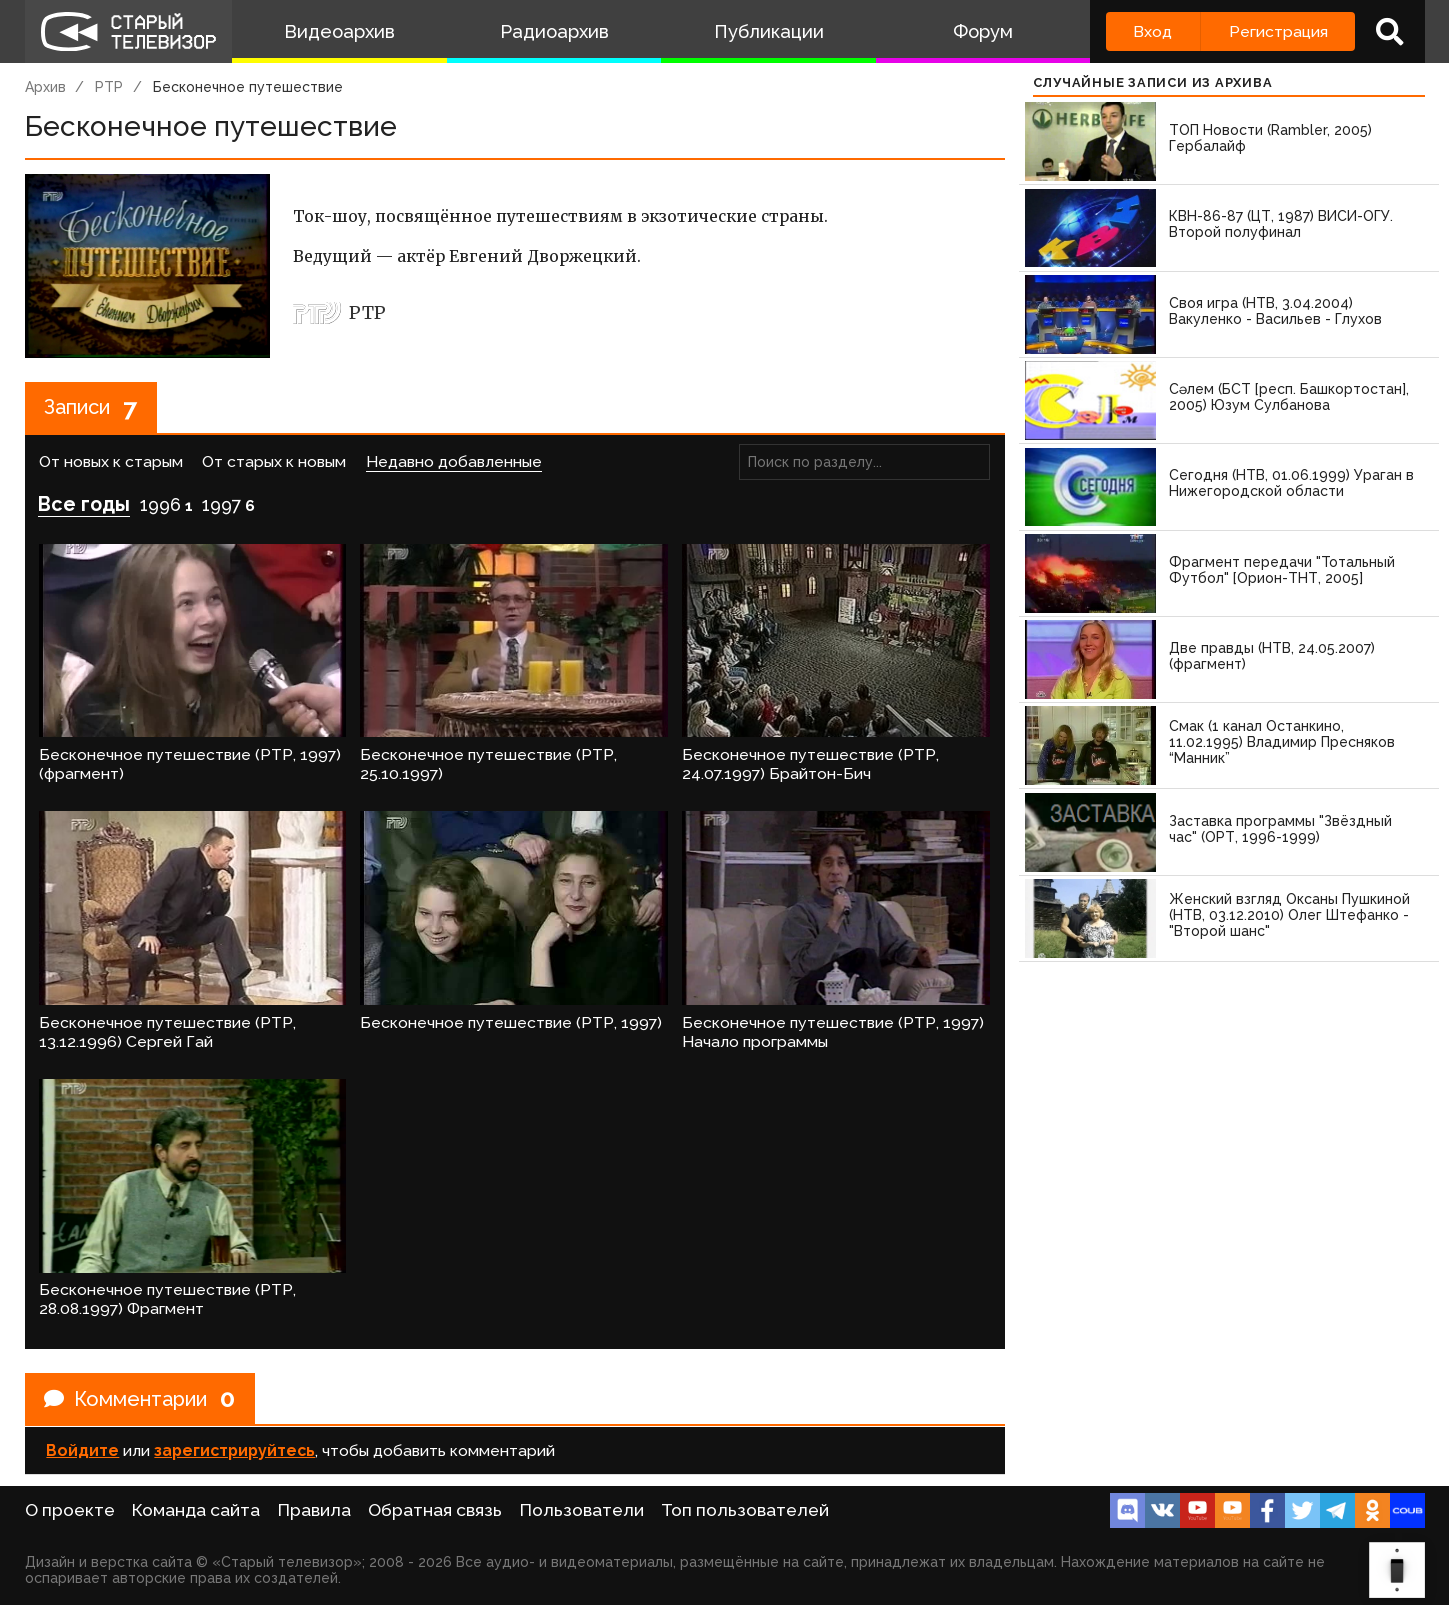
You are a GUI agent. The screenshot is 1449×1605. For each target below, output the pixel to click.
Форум (983, 31)
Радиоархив (554, 31)
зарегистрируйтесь (234, 1450)
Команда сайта (196, 1510)
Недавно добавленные (454, 461)
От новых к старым (111, 461)
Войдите (82, 1450)
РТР (109, 87)
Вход (1152, 31)
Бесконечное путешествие (248, 87)
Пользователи (582, 1510)
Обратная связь (435, 1510)
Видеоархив (339, 31)
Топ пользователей (745, 1510)
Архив (45, 87)
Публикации (769, 31)
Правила (314, 1510)
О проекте (70, 1510)
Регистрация (1278, 31)
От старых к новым (274, 461)
